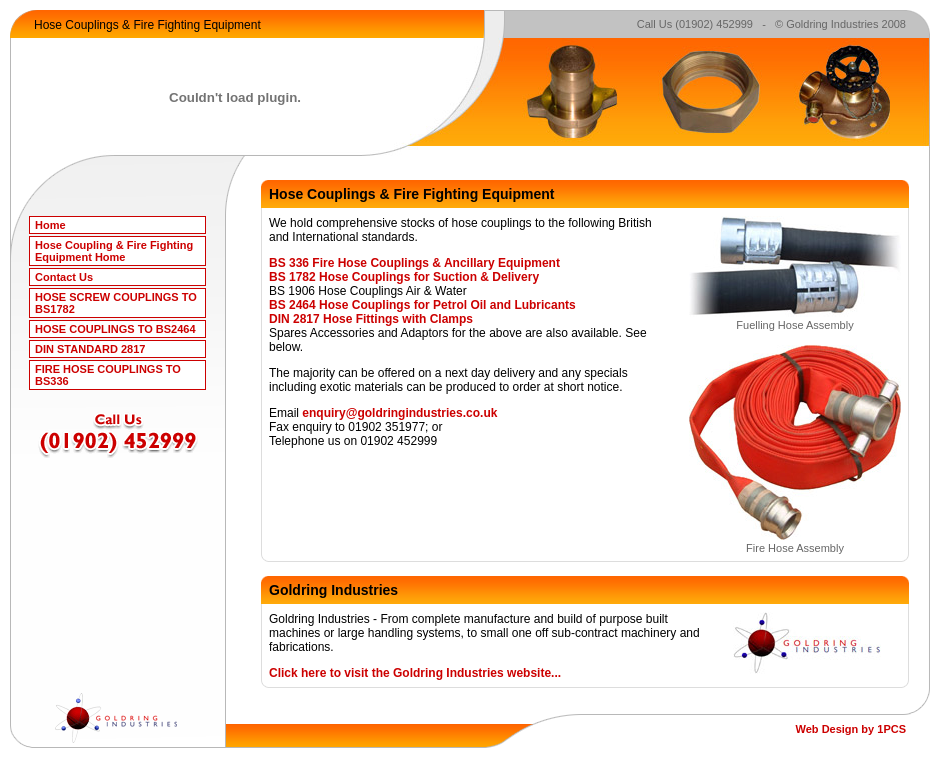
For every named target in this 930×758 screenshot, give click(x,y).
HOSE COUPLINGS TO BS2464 (115, 329)
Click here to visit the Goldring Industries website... (415, 673)
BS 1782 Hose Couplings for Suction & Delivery (404, 277)
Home (50, 225)
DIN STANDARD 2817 (90, 349)
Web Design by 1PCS (851, 729)
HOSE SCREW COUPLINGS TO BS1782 (116, 303)
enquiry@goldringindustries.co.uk (399, 413)
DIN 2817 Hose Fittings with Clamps (371, 319)
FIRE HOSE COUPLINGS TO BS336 (108, 375)
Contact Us (64, 277)
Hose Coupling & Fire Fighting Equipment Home (114, 251)
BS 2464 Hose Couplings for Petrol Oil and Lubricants (422, 305)
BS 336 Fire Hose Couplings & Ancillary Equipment (414, 263)
